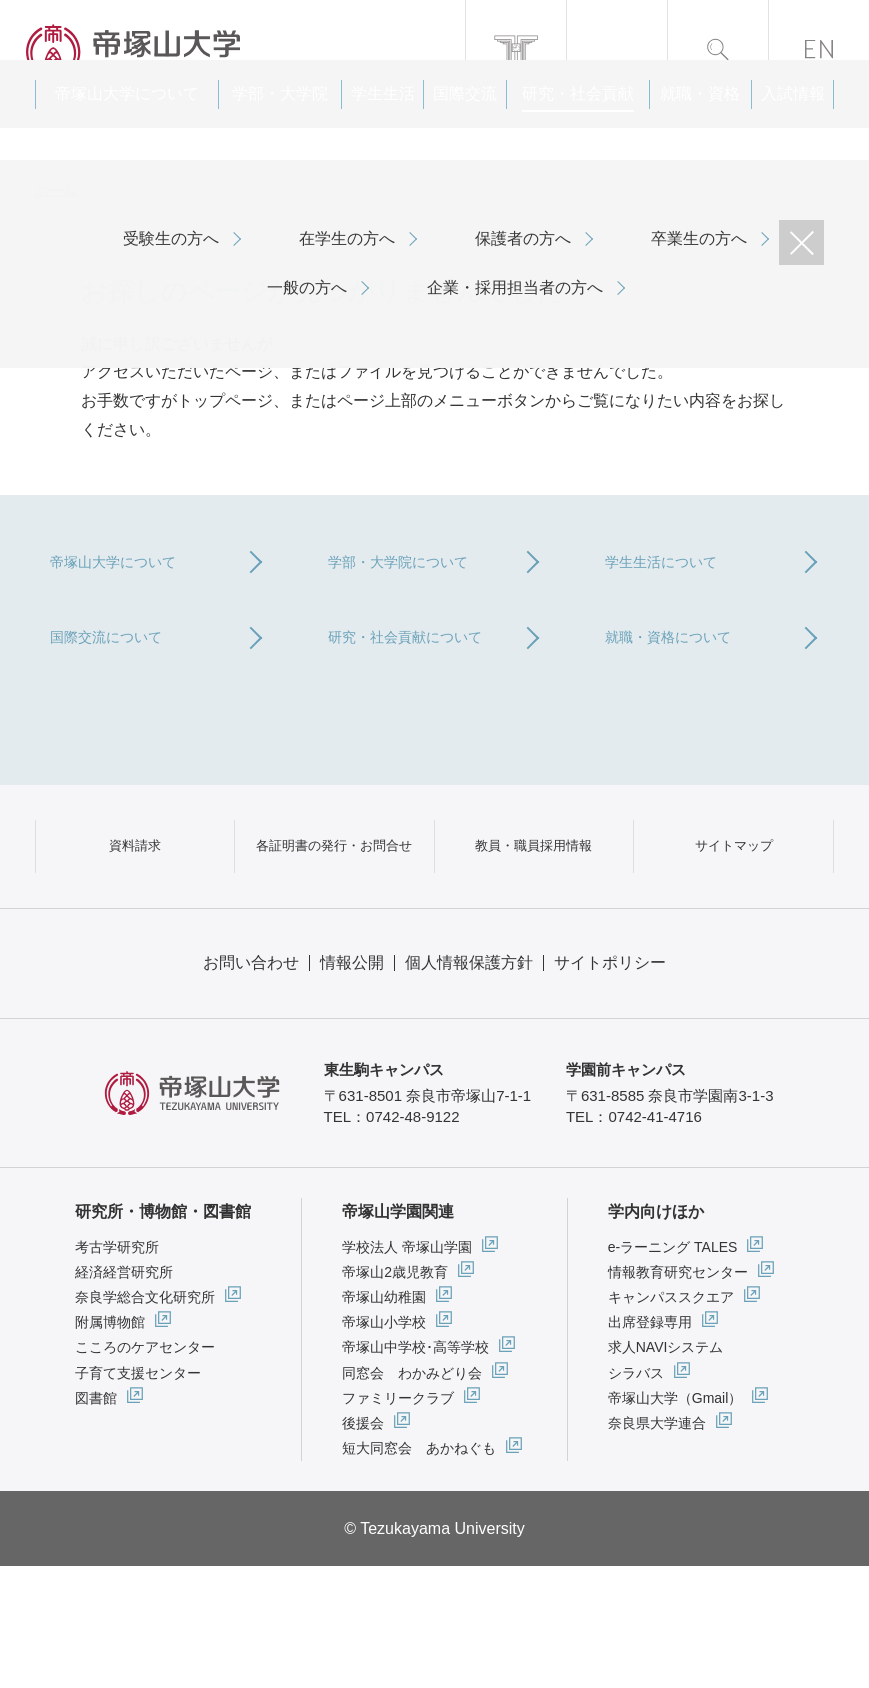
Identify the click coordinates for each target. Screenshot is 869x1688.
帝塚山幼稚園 (384, 1419)
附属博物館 (110, 1444)
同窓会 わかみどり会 (412, 1495)
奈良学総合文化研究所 (145, 1419)
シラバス (636, 1495)
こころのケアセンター (145, 1469)
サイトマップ (734, 944)
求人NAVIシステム (666, 1469)
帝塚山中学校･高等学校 (415, 1469)
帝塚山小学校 (384, 1444)
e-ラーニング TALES (673, 1369)
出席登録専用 (650, 1444)
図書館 (96, 1520)
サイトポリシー (610, 1084)
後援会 (363, 1545)
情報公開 (352, 1084)
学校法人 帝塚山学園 (407, 1369)
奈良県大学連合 (657, 1545)
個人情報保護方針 (469, 1084)
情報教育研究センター (678, 1394)
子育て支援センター (138, 1495)
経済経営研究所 (124, 1394)
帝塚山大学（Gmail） (675, 1520)
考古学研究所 (117, 1369)
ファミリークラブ (398, 1520)
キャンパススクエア (671, 1419)
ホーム (56, 190)
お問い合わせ (251, 1084)
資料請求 (135, 944)
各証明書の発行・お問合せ (334, 944)
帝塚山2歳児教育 (395, 1394)
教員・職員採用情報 (534, 944)
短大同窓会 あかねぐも (419, 1570)
